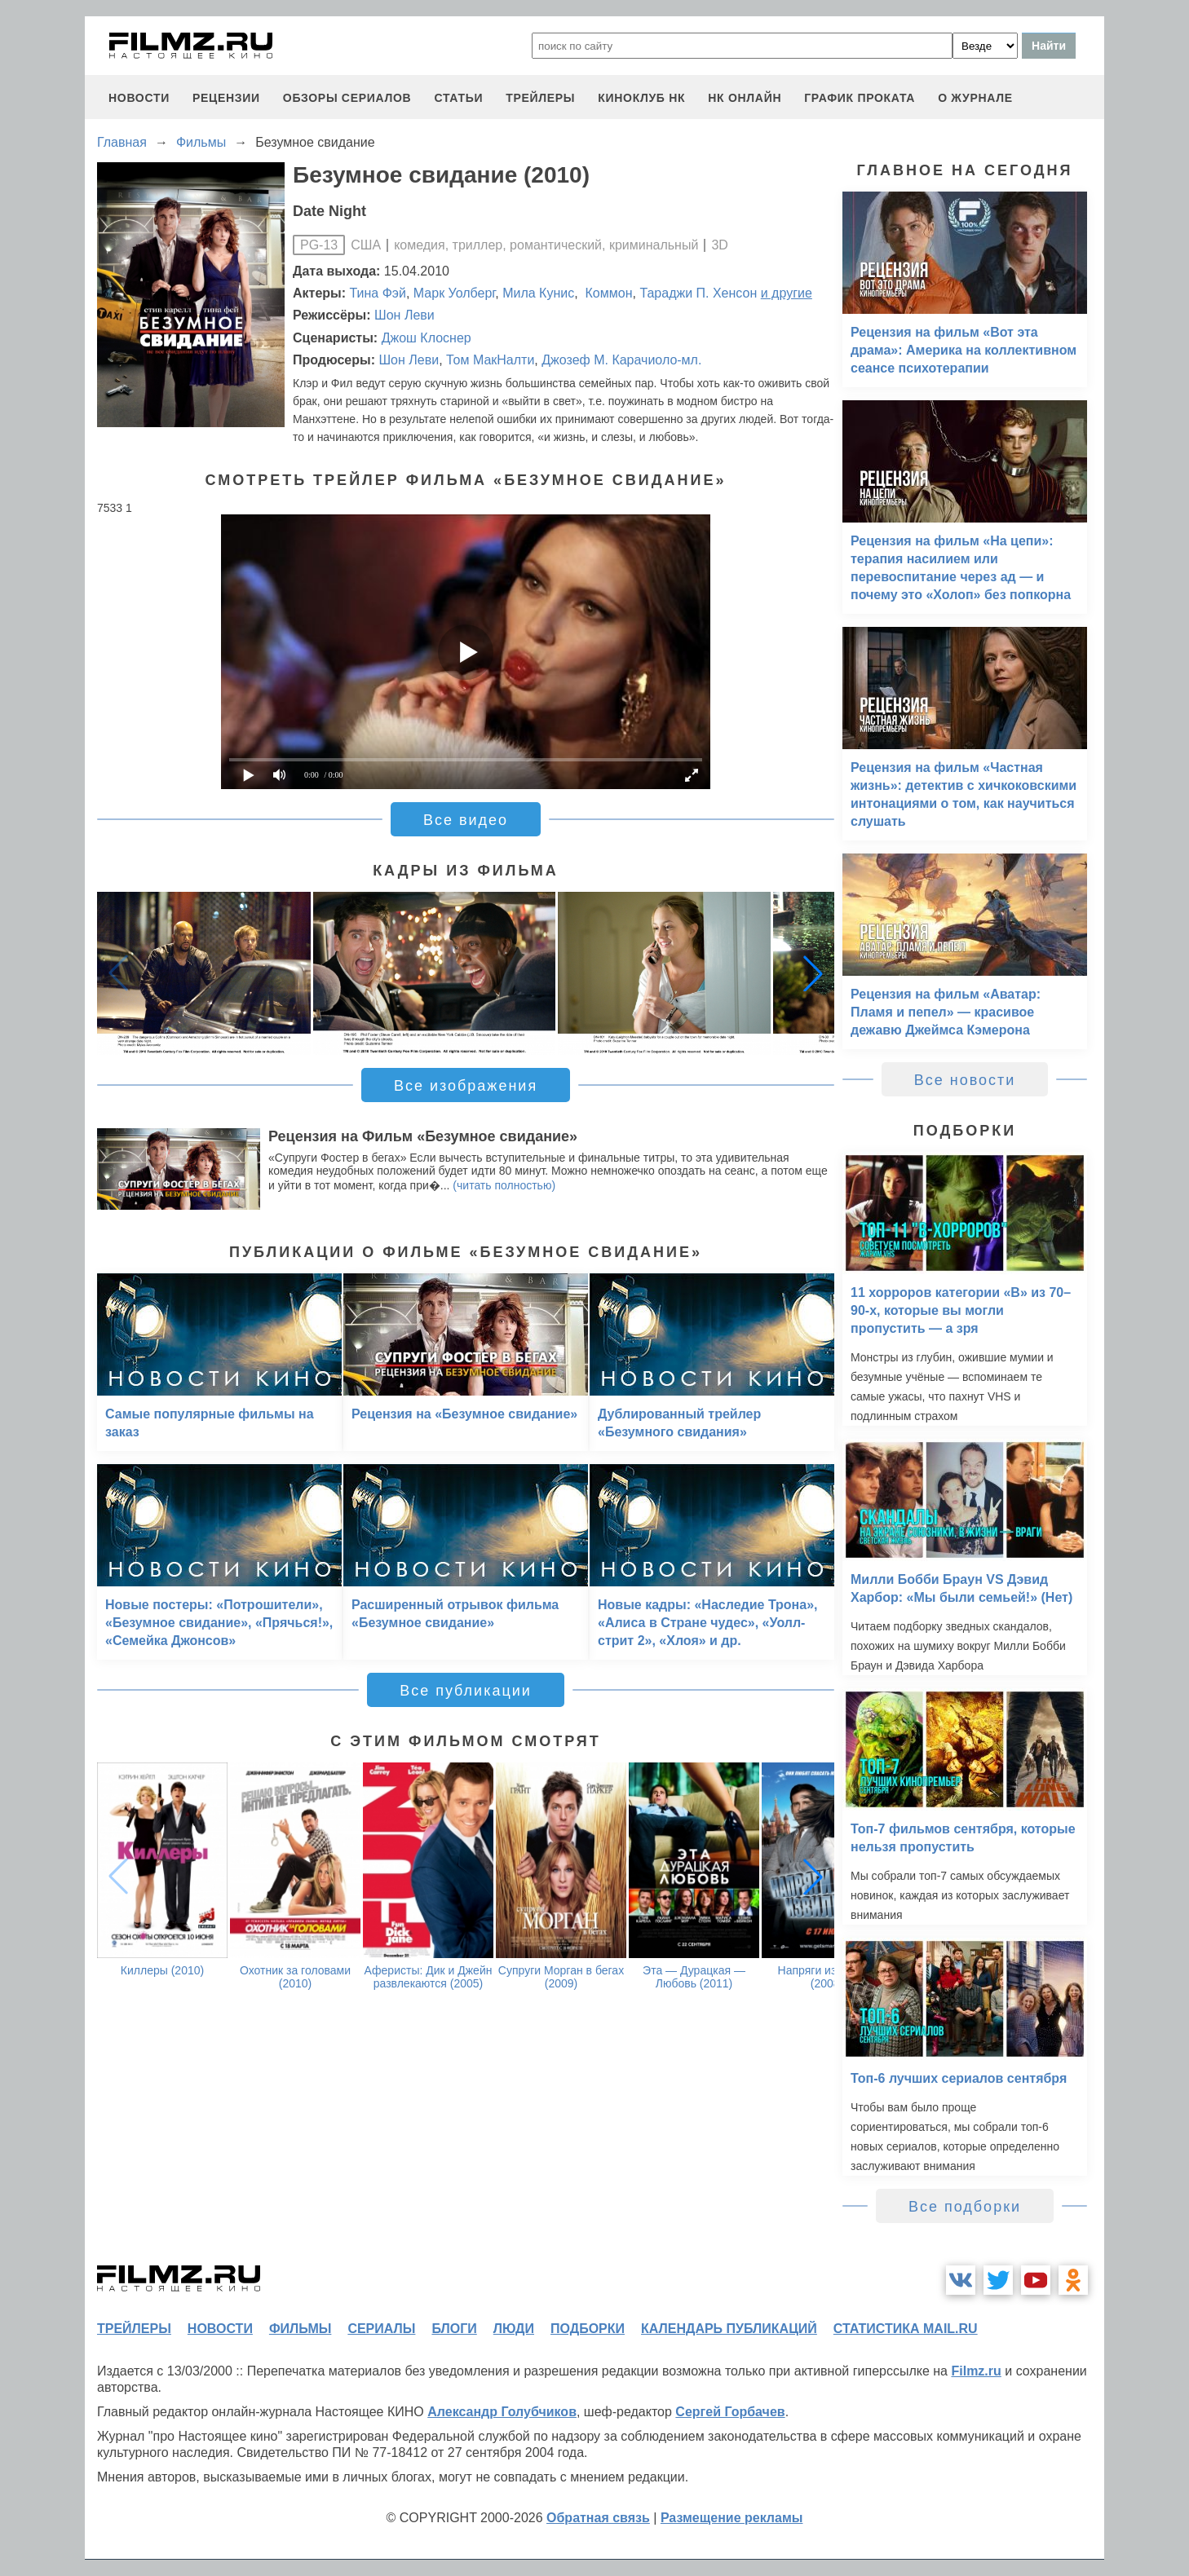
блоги (453, 2329)
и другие (786, 293)
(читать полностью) (504, 1185)
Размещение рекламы (732, 2518)
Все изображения (465, 1086)
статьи (458, 97)
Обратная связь (598, 2518)
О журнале (975, 97)
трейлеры (540, 97)
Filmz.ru (976, 2371)
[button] (813, 973)
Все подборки (964, 2207)
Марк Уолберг (454, 293)
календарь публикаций (729, 2329)
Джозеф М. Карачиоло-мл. (621, 360)
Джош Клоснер (426, 338)
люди (513, 2329)
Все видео (465, 820)
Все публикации (466, 1691)
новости (139, 97)
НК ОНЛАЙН (744, 97)
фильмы (300, 2329)
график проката (859, 97)
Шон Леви (404, 315)
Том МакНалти (490, 360)
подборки (587, 2329)
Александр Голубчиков (502, 2412)
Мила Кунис (538, 293)
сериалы (381, 2329)
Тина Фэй (378, 293)
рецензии (226, 97)
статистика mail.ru (905, 2329)
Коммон (606, 293)
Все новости (965, 1080)
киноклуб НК (641, 97)
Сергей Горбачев (730, 2412)
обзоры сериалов (347, 97)
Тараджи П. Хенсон (698, 293)
